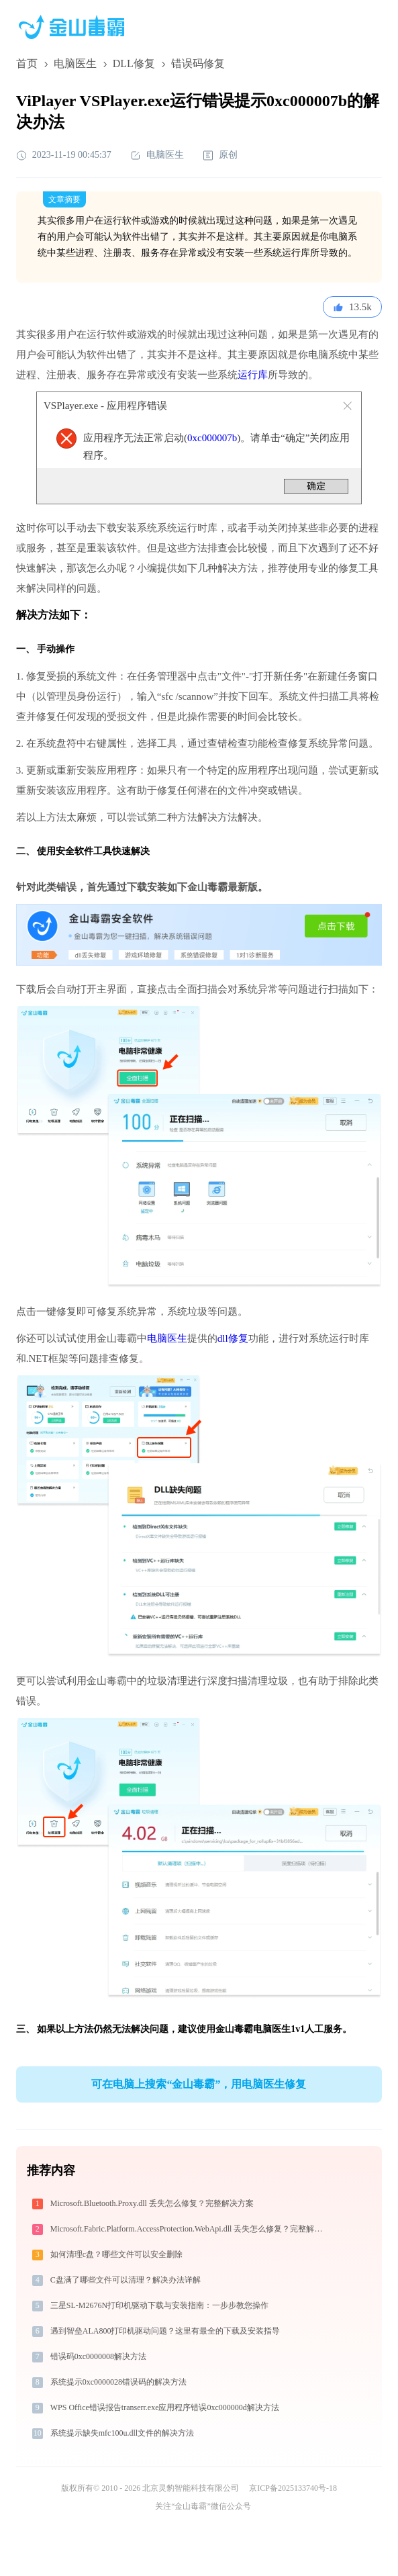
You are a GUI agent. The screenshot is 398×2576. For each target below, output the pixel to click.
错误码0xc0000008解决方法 (98, 2356)
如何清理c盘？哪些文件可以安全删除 (116, 2254)
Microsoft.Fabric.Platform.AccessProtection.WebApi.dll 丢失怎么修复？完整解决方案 (191, 2229)
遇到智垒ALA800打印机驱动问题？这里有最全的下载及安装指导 (165, 2331)
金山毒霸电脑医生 (253, 2029)
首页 (27, 63)
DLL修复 (134, 63)
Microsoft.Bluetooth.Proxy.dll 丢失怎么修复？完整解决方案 (152, 2203)
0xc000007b (212, 437)
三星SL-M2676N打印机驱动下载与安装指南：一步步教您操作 (159, 2305)
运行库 (253, 374)
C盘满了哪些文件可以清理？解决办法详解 (125, 2280)
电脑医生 (75, 63)
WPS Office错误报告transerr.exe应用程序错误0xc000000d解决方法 (164, 2407)
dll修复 (232, 1338)
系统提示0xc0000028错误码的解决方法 (118, 2382)
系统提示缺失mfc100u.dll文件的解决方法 (122, 2433)
